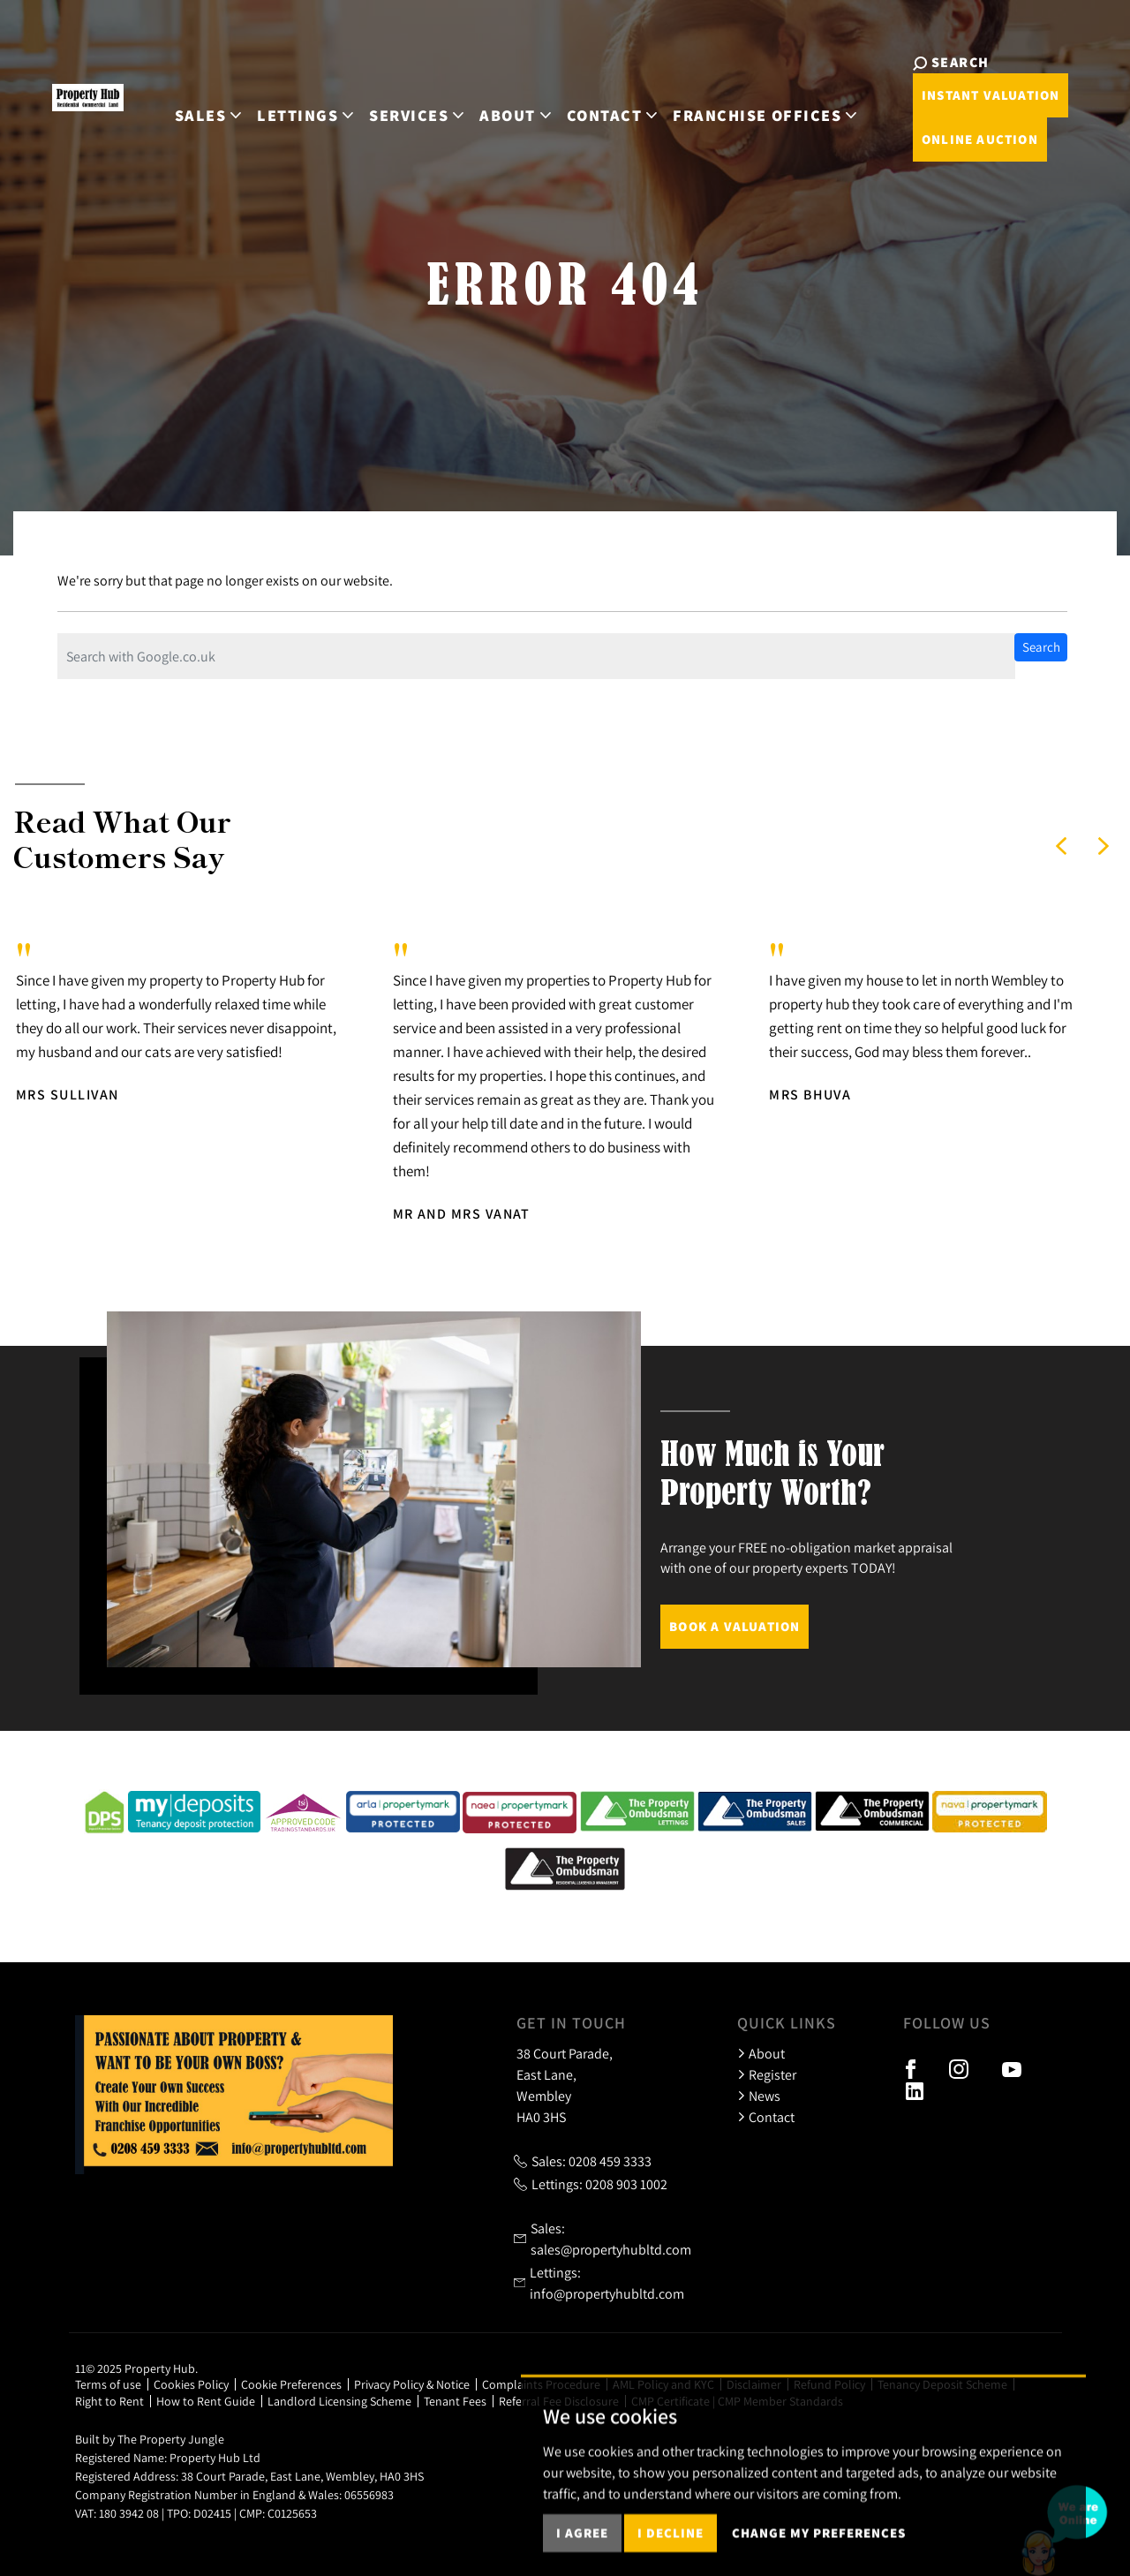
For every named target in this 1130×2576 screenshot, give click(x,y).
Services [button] (394, 104)
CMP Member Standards (780, 2401)
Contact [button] (589, 104)
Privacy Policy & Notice (412, 2384)
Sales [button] (186, 104)
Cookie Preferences (291, 2384)
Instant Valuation (954, 95)
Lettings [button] (283, 104)
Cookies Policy (191, 2384)
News (758, 2095)
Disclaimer (754, 2384)
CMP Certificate (670, 2401)
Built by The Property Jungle (149, 2439)
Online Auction (943, 139)
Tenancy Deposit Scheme (942, 2384)
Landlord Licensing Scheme (339, 2401)
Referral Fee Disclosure (559, 2401)
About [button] (492, 104)
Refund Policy (829, 2384)
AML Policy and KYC (663, 2384)
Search (1041, 646)
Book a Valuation (734, 1626)
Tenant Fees (455, 2401)
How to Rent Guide (205, 2401)
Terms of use (108, 2384)
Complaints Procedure (541, 2384)
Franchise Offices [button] (742, 104)
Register (766, 2074)
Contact (766, 2117)
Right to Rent (109, 2401)
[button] (1061, 846)
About (761, 2053)
